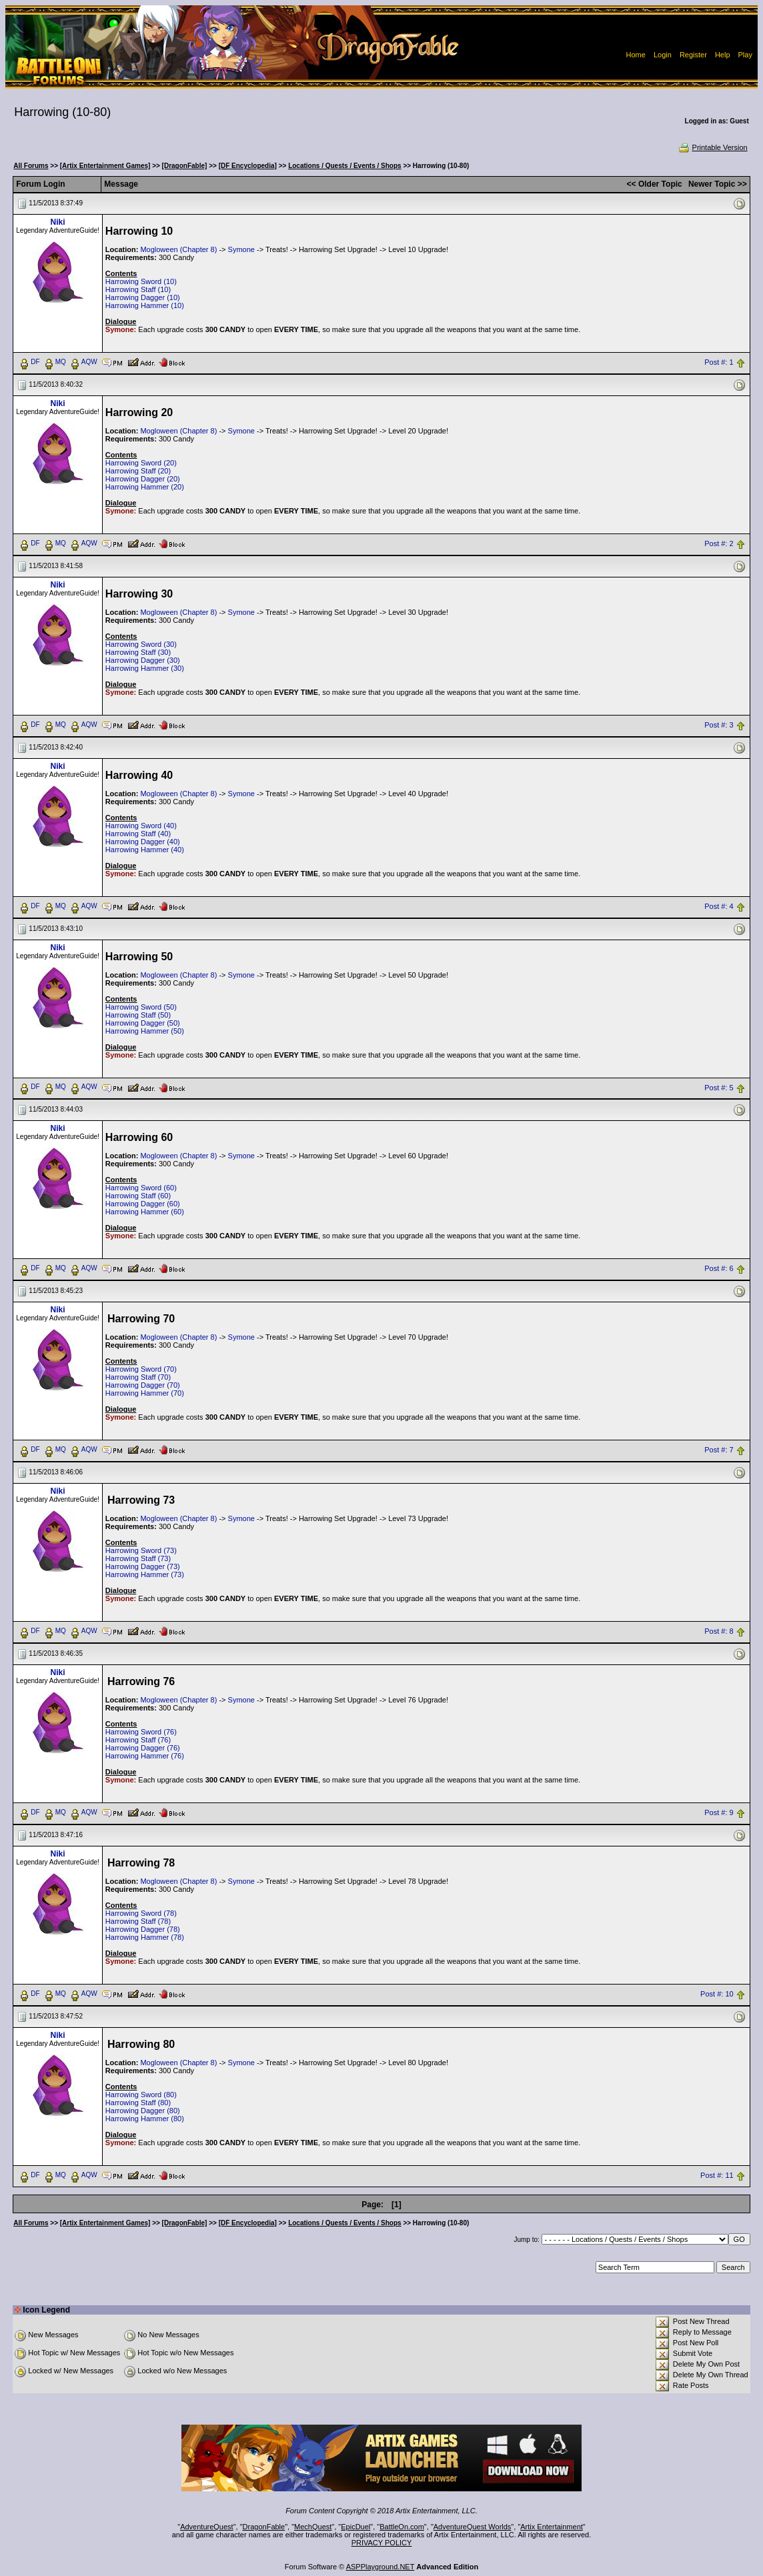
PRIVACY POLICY (381, 2543)
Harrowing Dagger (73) (142, 1566)
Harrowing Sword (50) (141, 1007)
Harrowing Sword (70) (141, 1369)
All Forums (30, 165)
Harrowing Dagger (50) (142, 1023)
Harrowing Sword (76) (141, 1732)
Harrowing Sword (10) (141, 281)
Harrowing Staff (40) (138, 834)
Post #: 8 (718, 1632)
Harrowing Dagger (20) (142, 479)
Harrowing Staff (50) (138, 1015)
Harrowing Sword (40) (141, 826)
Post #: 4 (718, 906)
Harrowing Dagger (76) (142, 1748)
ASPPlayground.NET (380, 2567)
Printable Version (713, 147)
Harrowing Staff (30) (138, 652)
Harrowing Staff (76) (138, 1740)
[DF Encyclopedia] (248, 165)
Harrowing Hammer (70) (144, 1393)
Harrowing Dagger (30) (142, 660)
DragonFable (264, 2527)
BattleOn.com (401, 2527)
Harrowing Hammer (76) (144, 1756)
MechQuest (312, 2527)
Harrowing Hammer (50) (144, 1031)
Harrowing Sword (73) (141, 1550)
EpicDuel (355, 2527)
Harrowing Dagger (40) (142, 842)
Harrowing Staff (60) (138, 1196)
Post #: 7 (718, 1450)
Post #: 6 (718, 1269)
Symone (241, 249)
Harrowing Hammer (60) (144, 1212)
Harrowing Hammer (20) (144, 487)
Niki (58, 222)
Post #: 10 (717, 1994)
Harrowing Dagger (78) (142, 1929)
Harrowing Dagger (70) (142, 1385)
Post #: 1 (718, 362)
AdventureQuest (206, 2527)
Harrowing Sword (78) (141, 1913)
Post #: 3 (718, 725)
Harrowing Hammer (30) (144, 668)
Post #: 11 (717, 2175)
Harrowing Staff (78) (138, 1921)
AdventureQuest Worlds (473, 2527)
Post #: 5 (718, 1088)
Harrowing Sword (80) (141, 2095)
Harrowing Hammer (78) (144, 1937)
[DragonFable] (184, 165)
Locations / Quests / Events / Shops (344, 165)
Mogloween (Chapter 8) (178, 249)
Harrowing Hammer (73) (144, 1574)
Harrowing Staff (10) (138, 289)
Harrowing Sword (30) (141, 644)
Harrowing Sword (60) (141, 1188)
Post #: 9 (718, 1813)
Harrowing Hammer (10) (144, 305)
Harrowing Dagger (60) (142, 1204)
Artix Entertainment (551, 2527)
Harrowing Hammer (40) (144, 850)
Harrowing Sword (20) (141, 463)
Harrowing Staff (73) (138, 1558)
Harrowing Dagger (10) (142, 297)
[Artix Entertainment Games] (105, 165)
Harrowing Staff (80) (138, 2103)
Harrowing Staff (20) (138, 471)
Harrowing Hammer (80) (144, 2119)
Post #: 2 (718, 543)
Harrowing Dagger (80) (142, 2111)
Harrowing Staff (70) (138, 1377)
